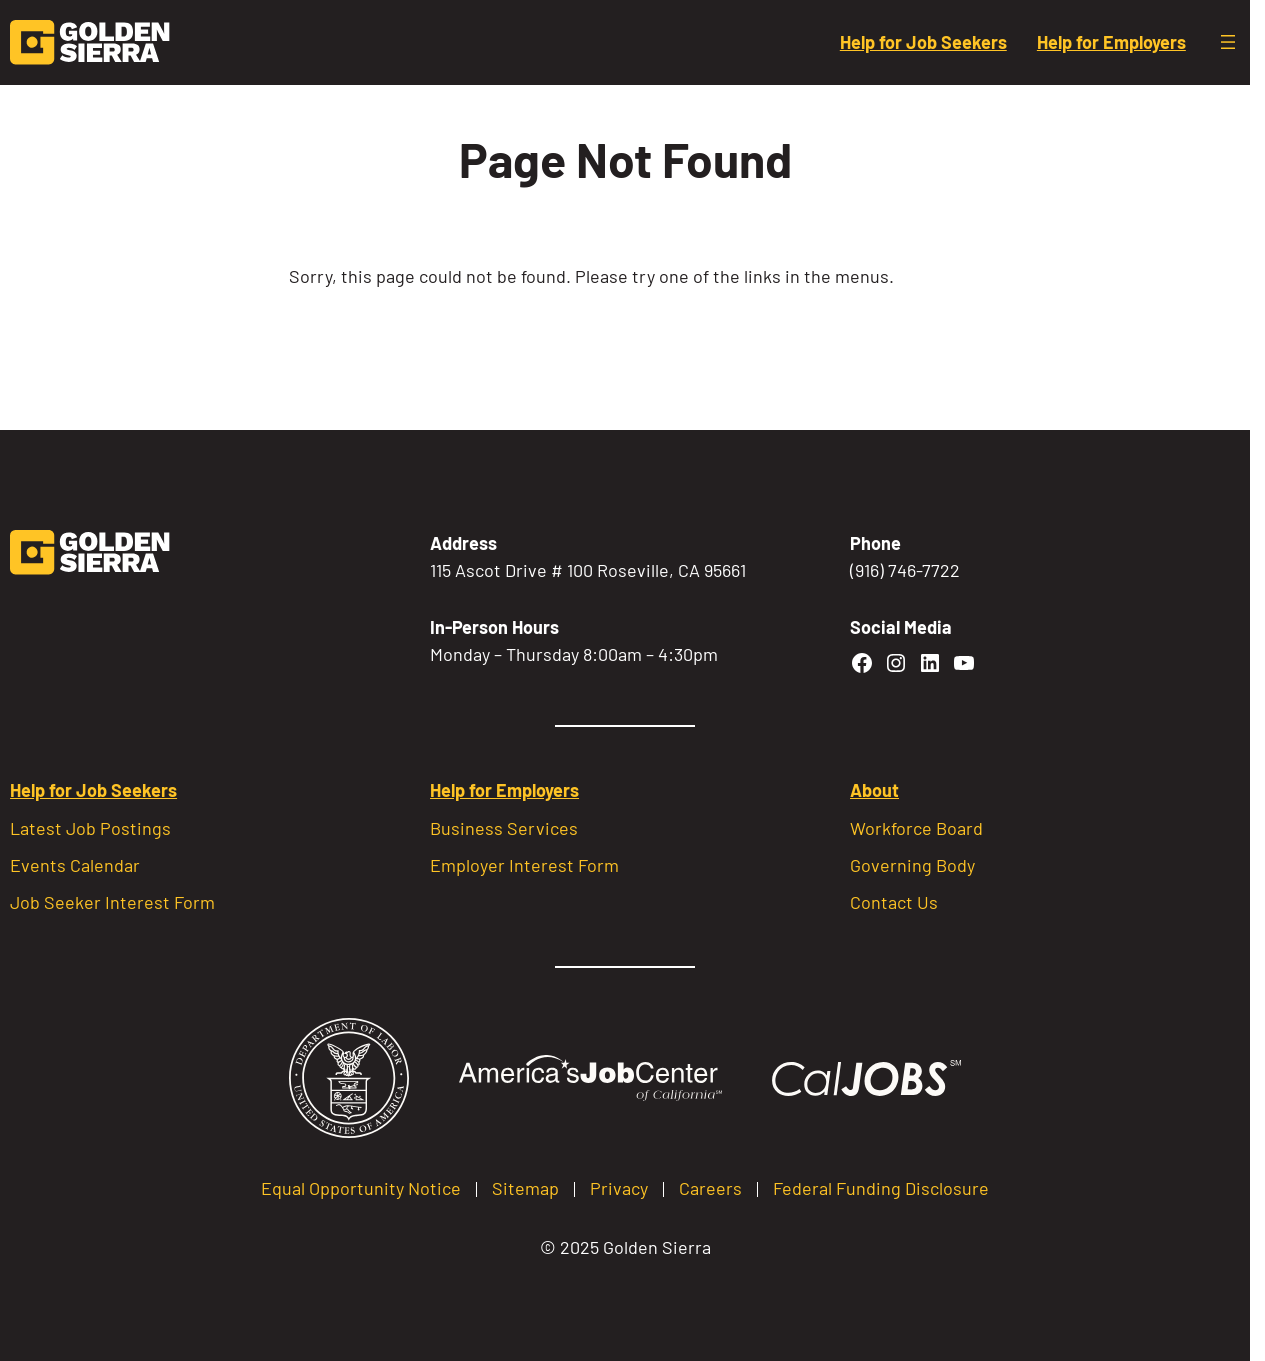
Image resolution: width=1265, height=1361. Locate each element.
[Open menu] (1228, 42)
